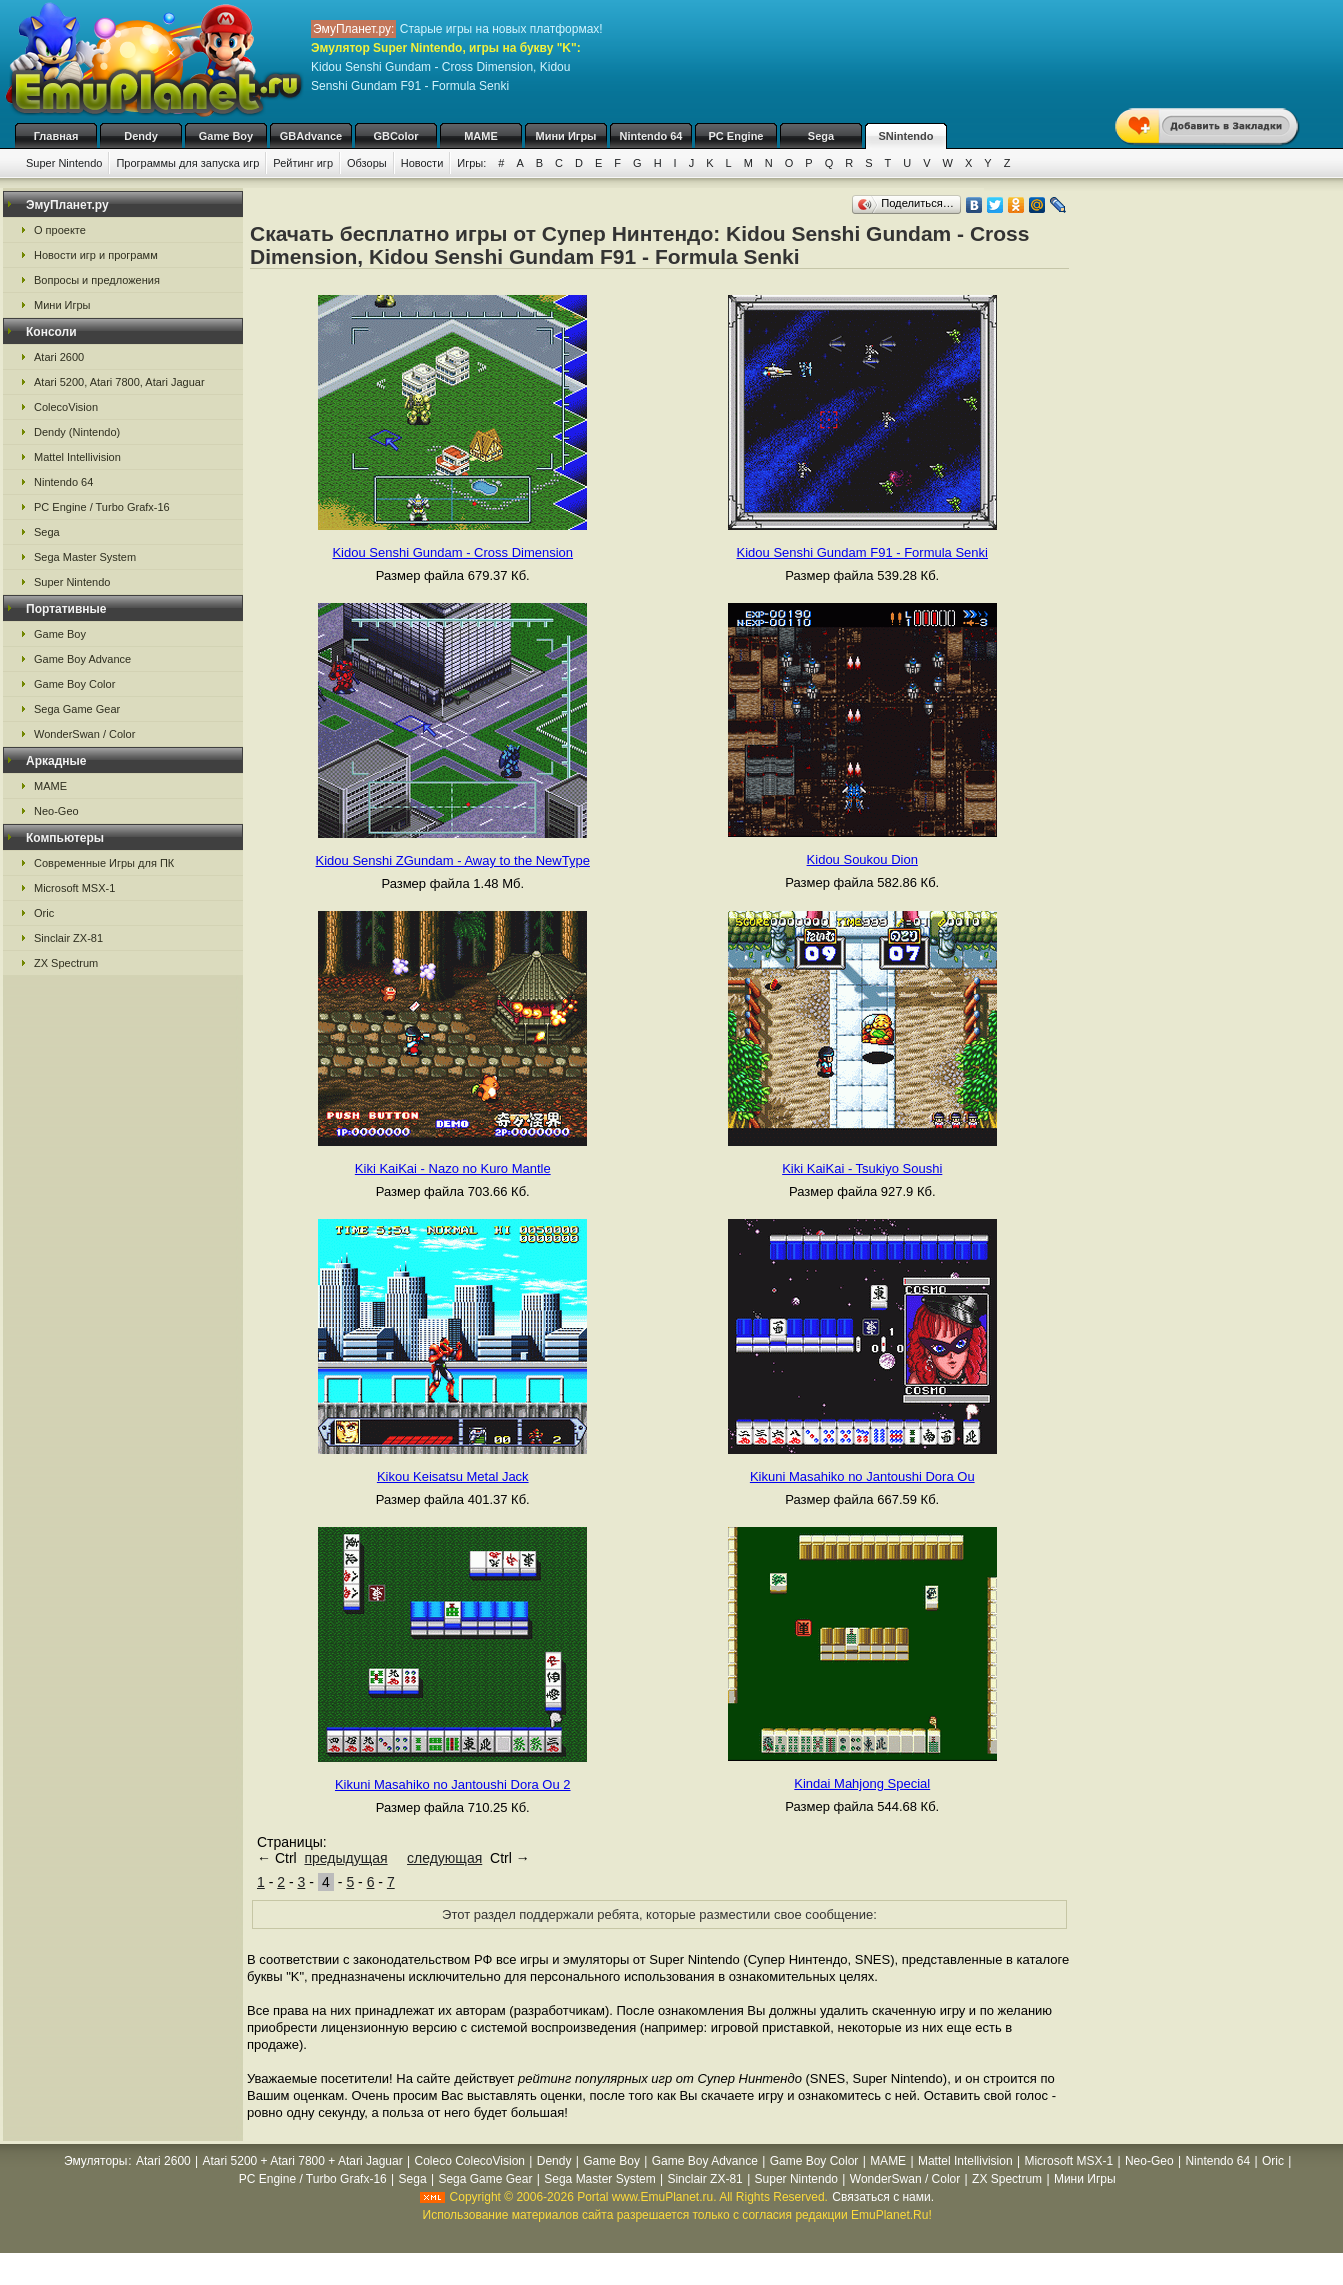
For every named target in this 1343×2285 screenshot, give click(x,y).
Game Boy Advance (82, 659)
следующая (444, 1858)
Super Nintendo (64, 163)
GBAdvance (311, 136)
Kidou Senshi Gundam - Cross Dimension (452, 552)
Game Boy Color (74, 684)
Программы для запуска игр (187, 163)
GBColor (395, 136)
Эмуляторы (95, 2161)
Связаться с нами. (883, 2197)
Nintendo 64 (651, 136)
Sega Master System (85, 557)
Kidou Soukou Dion (862, 859)
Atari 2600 (59, 357)
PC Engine (735, 136)
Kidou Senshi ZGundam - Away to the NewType (453, 860)
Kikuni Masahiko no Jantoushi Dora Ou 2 (453, 1784)
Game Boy (226, 136)
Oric (44, 913)
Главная (56, 136)
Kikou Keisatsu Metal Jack (453, 1476)
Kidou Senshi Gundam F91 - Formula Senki (862, 552)
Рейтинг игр (303, 163)
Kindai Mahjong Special (862, 1783)
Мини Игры (566, 136)
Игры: (471, 163)
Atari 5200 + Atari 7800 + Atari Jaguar (303, 2161)
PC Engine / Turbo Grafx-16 (102, 507)
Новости (422, 163)
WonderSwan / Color (84, 734)
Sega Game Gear (77, 709)
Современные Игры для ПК (104, 863)
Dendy (141, 136)
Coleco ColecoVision (469, 2161)
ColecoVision (66, 407)
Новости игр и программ (96, 255)
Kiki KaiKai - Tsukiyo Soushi (862, 1168)
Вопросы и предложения (97, 280)
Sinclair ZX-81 (68, 938)
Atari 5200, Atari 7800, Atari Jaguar (119, 382)
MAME (481, 136)
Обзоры (367, 163)
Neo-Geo (56, 811)
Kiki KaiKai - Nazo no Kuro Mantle (453, 1168)
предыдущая (345, 1858)
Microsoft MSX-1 (74, 888)
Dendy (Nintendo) (77, 432)
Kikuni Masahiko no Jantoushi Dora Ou (862, 1476)
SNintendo (906, 136)
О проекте (60, 230)
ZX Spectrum (66, 963)
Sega (821, 136)
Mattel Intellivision (77, 457)
